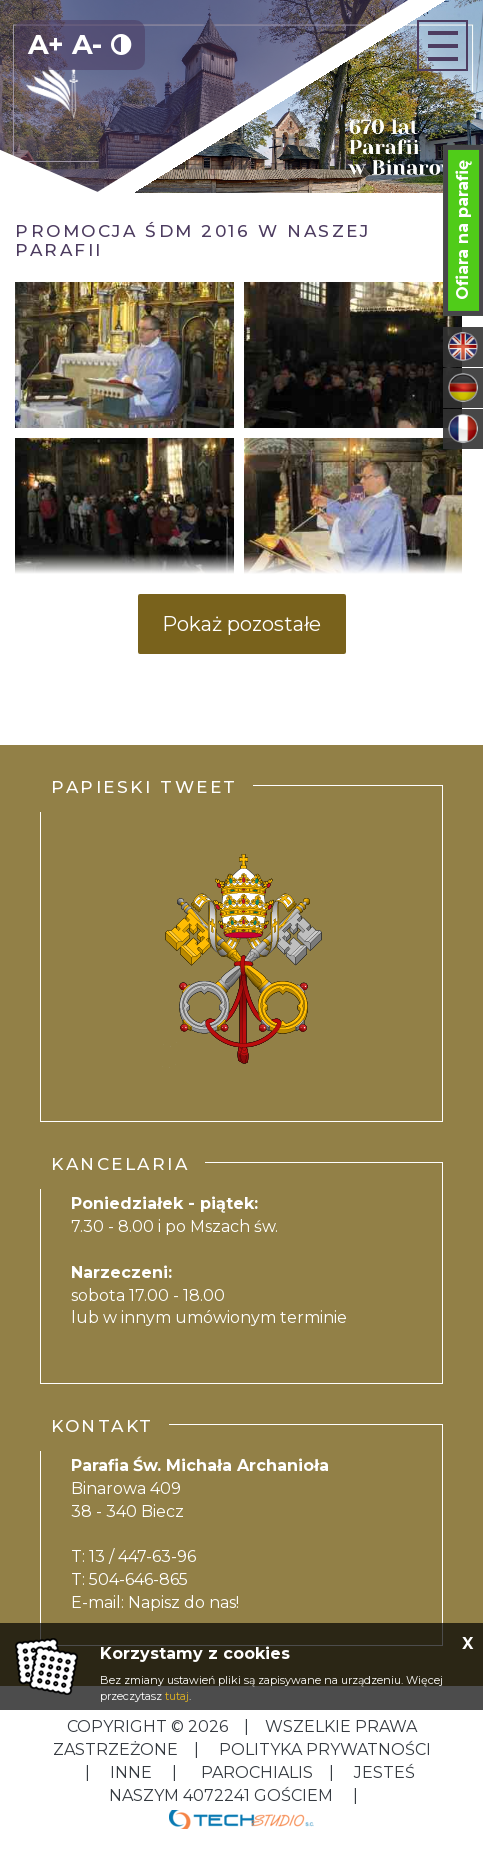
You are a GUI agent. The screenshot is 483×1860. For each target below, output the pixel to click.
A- (87, 44)
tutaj (177, 1696)
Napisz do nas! (183, 1602)
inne (131, 1772)
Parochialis (257, 1772)
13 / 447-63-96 (142, 1556)
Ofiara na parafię (462, 230)
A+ (46, 44)
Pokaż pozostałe (241, 624)
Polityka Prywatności (323, 1749)
